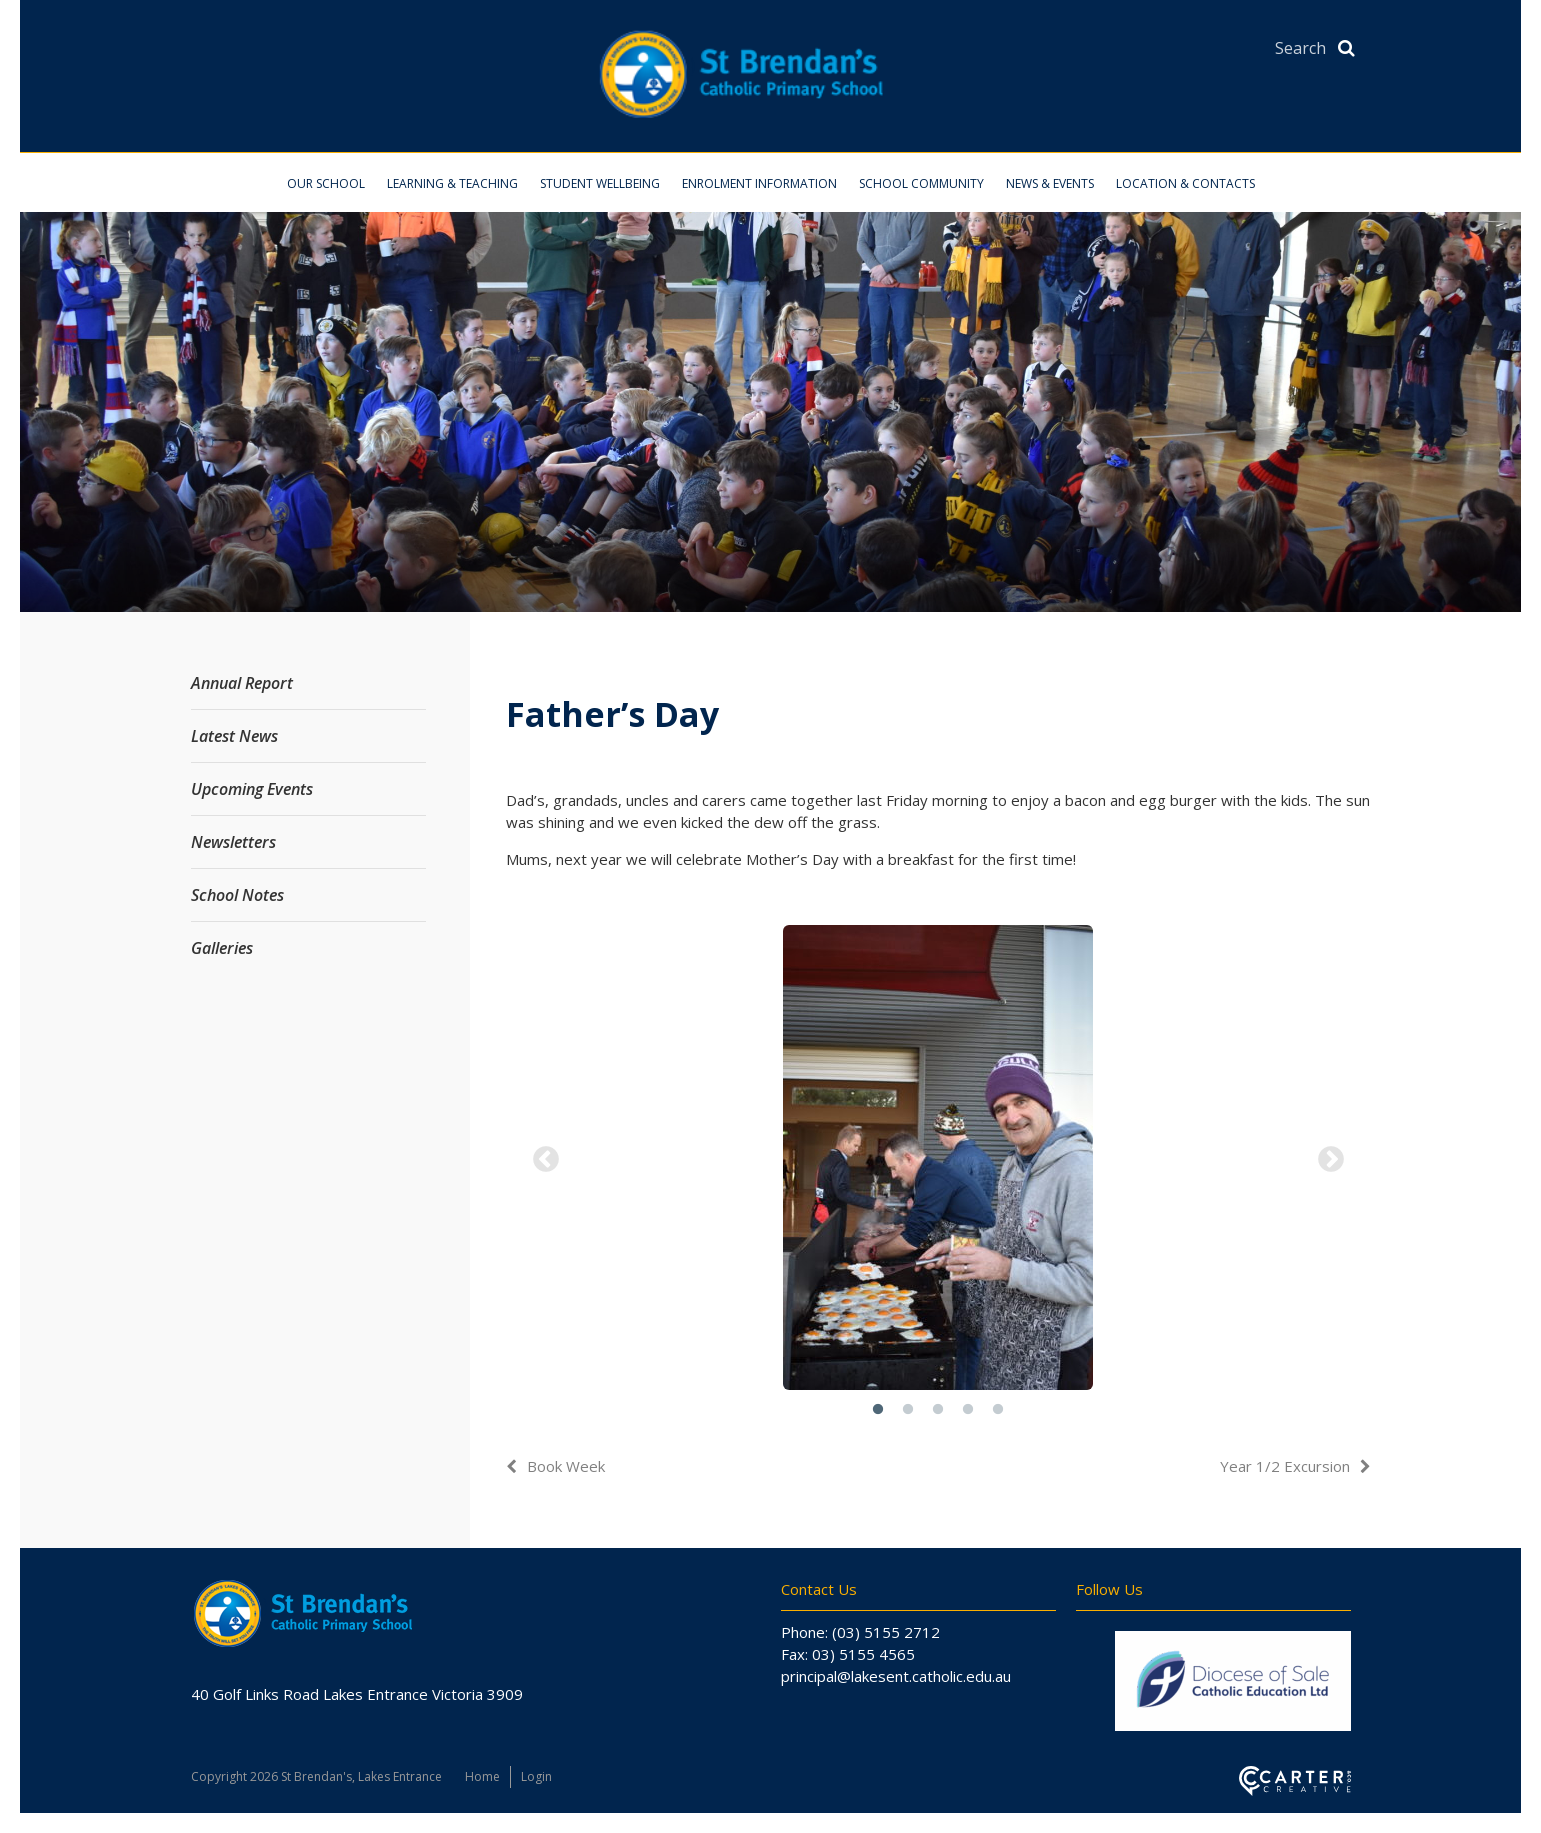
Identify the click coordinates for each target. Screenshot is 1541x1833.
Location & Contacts (1185, 183)
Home (482, 1776)
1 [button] (878, 1410)
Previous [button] (546, 1160)
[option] (938, 1160)
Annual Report (242, 683)
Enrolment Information (759, 183)
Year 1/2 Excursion (1285, 1466)
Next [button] (1331, 1160)
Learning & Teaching (452, 183)
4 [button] (968, 1410)
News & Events (1050, 183)
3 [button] (938, 1410)
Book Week (566, 1466)
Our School (326, 183)
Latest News (234, 736)
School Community (921, 183)
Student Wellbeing (600, 183)
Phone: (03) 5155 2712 (860, 1632)
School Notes (237, 895)
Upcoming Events (252, 789)
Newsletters (233, 842)
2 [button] (908, 1410)
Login (536, 1776)
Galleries (222, 948)
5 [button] (998, 1410)
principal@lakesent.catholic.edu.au (896, 1676)
